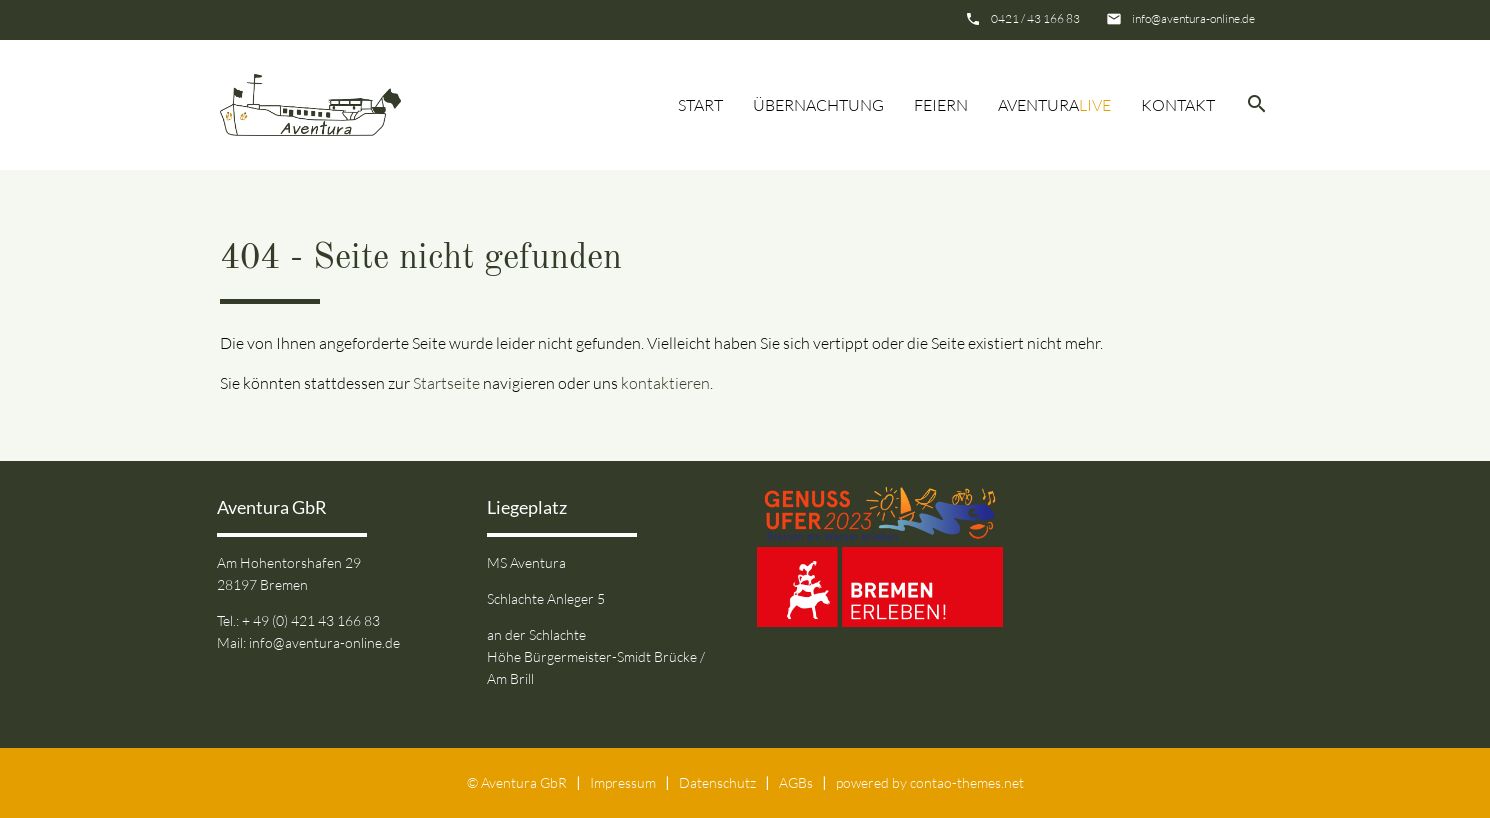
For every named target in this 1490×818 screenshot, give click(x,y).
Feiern (941, 105)
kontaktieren (665, 383)
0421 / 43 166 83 (1035, 18)
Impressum (623, 782)
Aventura (1054, 105)
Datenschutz (717, 782)
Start (700, 105)
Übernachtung (818, 105)
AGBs (796, 782)
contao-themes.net (967, 782)
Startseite (446, 383)
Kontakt (1178, 105)
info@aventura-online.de (1193, 18)
